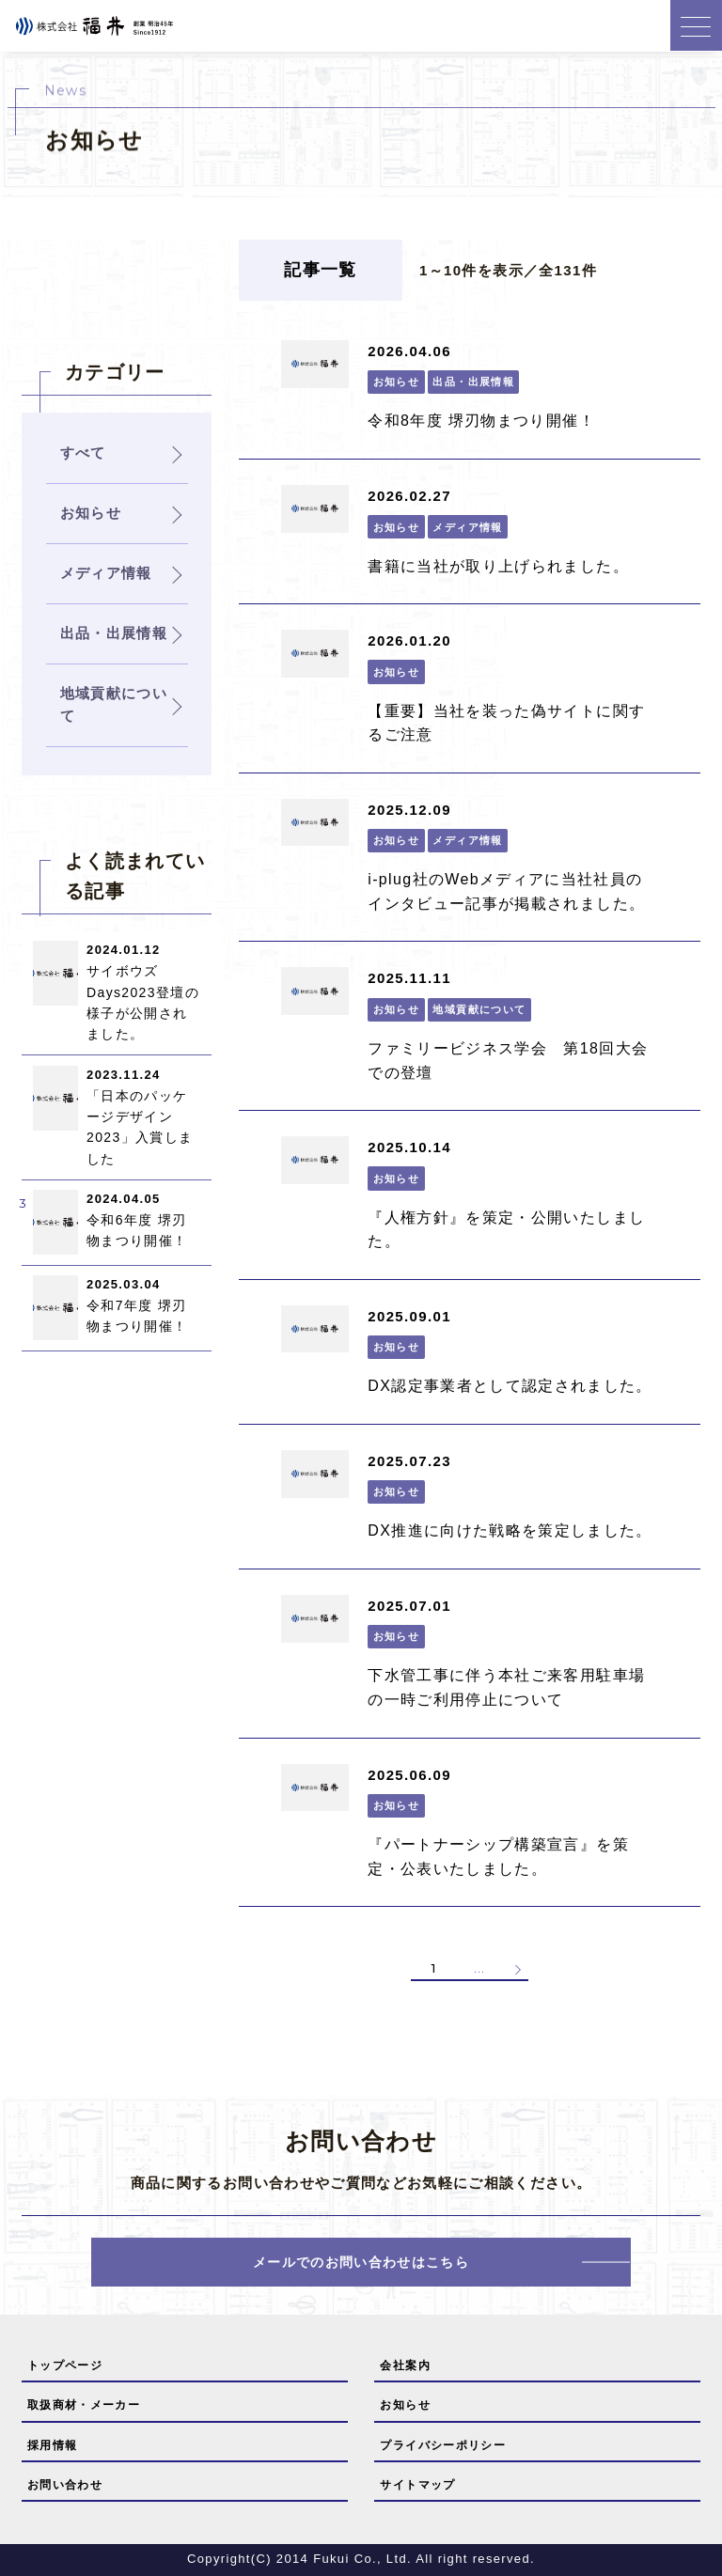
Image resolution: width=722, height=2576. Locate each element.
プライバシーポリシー (443, 2445)
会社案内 (405, 2365)
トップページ (64, 2365)
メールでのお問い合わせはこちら (361, 2262)
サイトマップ (417, 2484)
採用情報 (52, 2445)
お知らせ (405, 2405)
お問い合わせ (64, 2484)
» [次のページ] (515, 1968)
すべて (83, 453)
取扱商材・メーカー (83, 2405)
